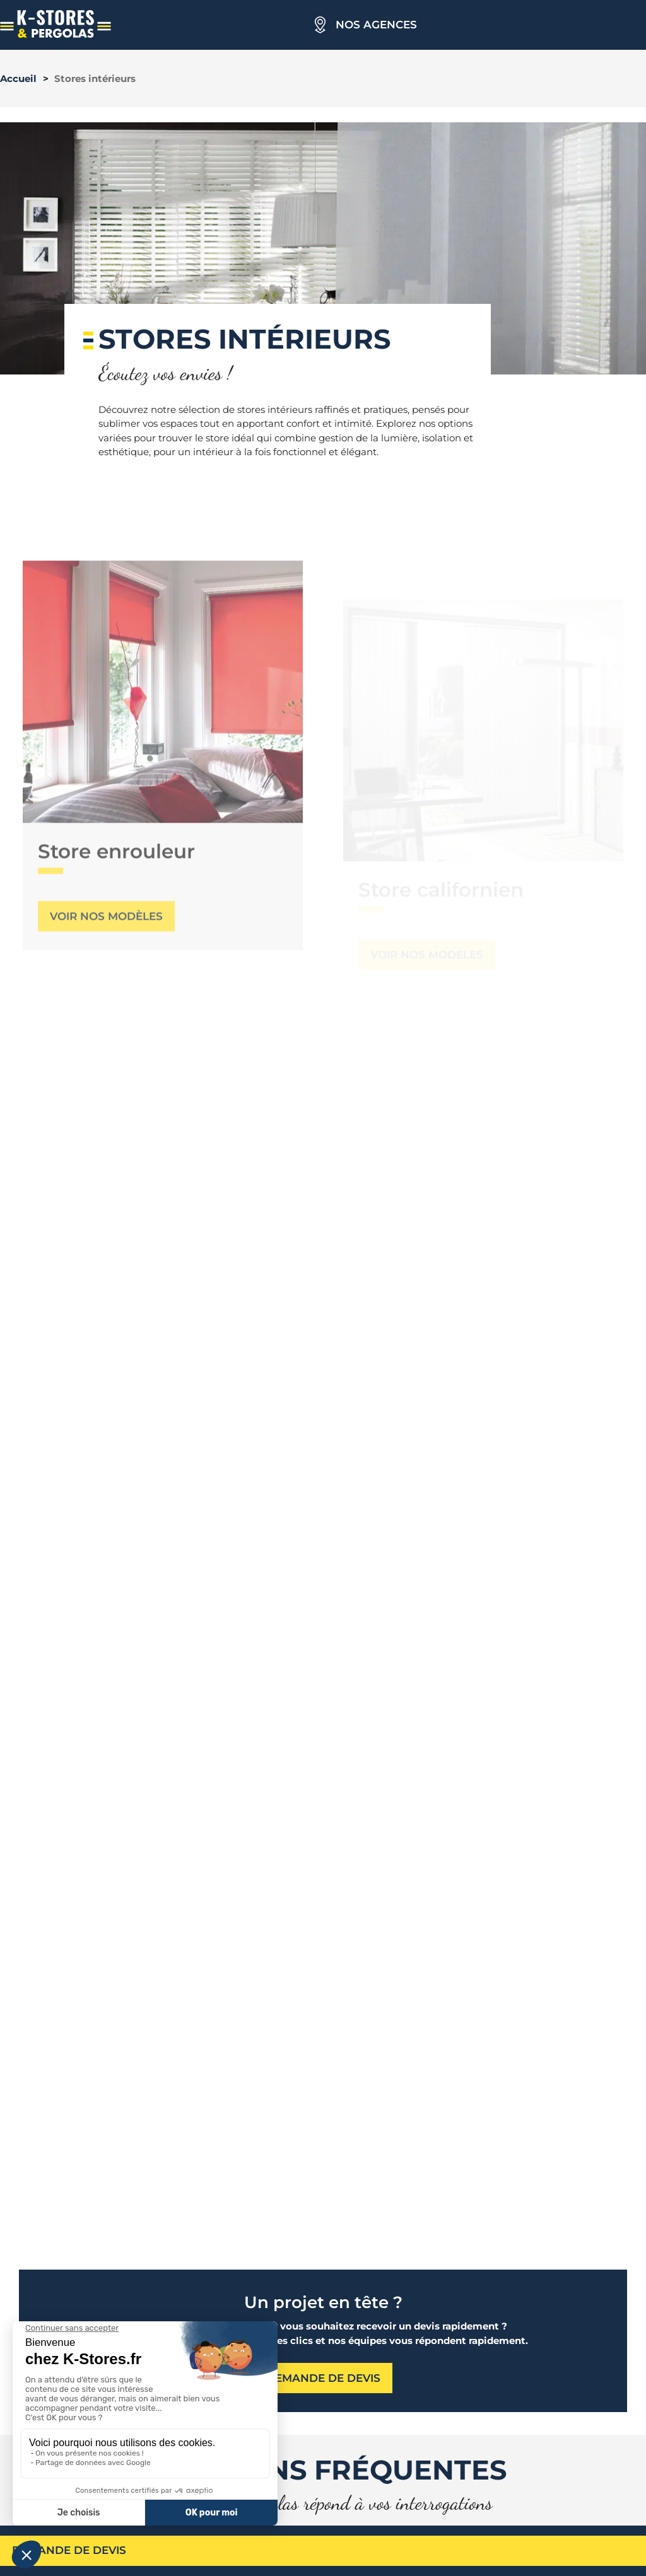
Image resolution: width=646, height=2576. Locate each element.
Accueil (18, 78)
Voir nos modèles (106, 957)
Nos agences (376, 24)
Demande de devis (69, 2550)
